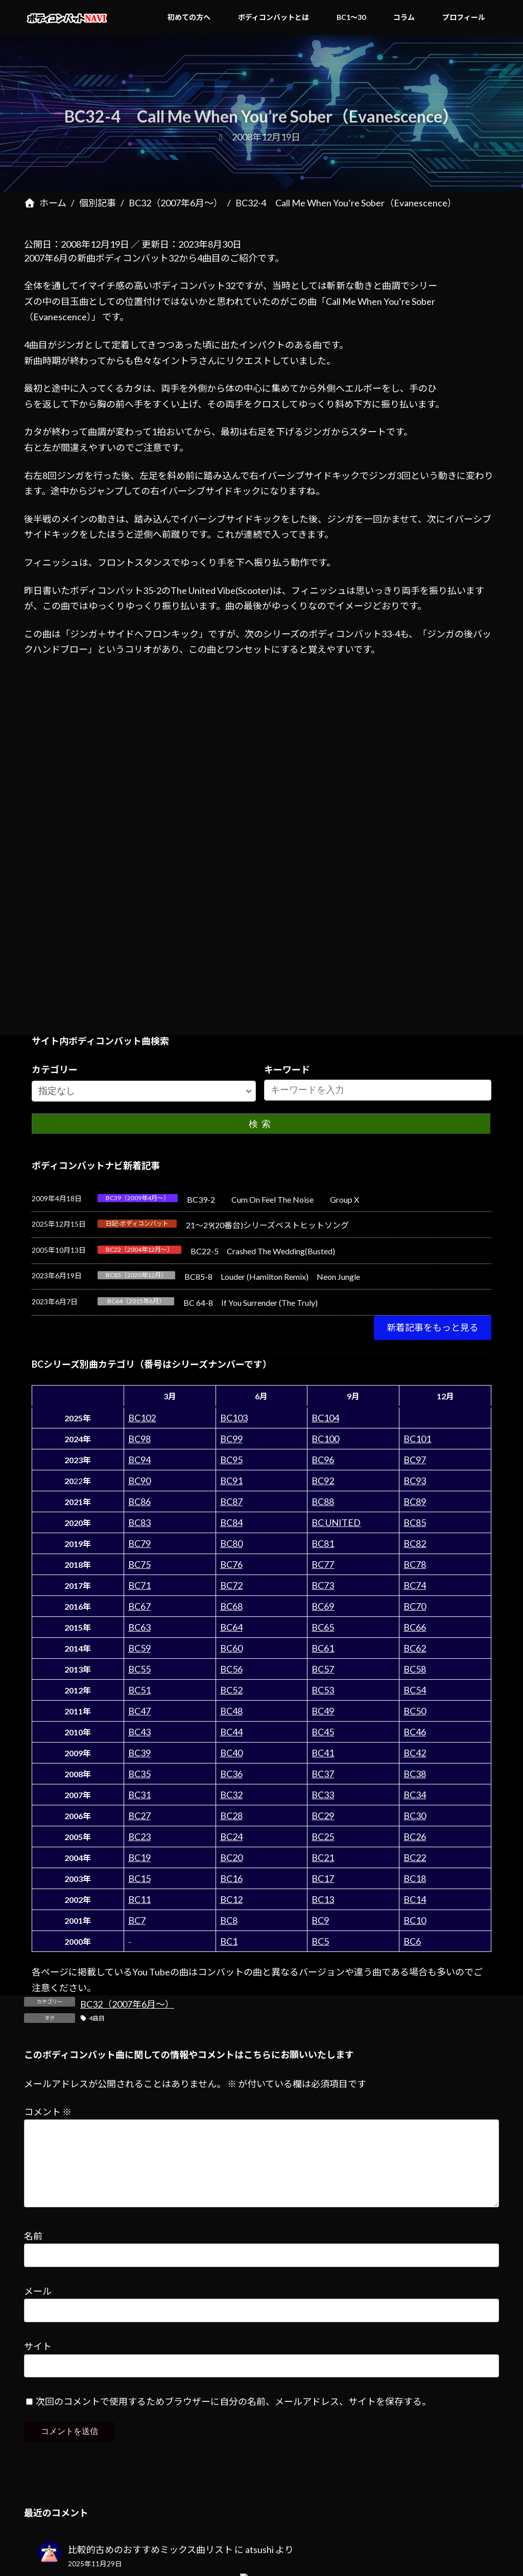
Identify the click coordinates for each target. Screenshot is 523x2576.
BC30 (414, 1815)
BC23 (139, 1836)
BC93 (414, 1480)
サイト (38, 2362)
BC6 (412, 1941)
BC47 (139, 1710)
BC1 (228, 1941)
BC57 (323, 1669)
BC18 (414, 1878)
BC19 (139, 1857)
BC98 (139, 1438)
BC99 (231, 1438)
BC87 (231, 1501)
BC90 (139, 1480)
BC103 (234, 1417)
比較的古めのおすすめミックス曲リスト (150, 2565)
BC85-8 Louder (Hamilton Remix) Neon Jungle (272, 1276)
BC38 (414, 1773)
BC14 (414, 1899)
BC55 (139, 1669)
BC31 (139, 1794)
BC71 (139, 1585)
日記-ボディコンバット (137, 1223)
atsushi (259, 2565)
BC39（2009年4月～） (138, 1198)
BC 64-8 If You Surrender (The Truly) (250, 1302)
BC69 (323, 1606)
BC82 (414, 1543)
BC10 (414, 1920)
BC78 (414, 1564)
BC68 (231, 1606)
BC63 (139, 1627)
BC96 (323, 1459)
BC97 (414, 1459)
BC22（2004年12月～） (139, 1249)
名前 (33, 2251)
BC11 (139, 1899)
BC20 (231, 1857)
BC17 (323, 1878)
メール (38, 2306)
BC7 (137, 1920)
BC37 (323, 1773)
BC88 (323, 1501)
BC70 (414, 1606)
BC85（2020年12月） (136, 1275)
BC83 (139, 1522)
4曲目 (97, 2018)
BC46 (414, 1731)
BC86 (139, 1501)
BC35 (139, 1773)
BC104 (325, 1417)
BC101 (417, 1438)
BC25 (323, 1836)
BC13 (323, 1899)
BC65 (323, 1627)
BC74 (414, 1585)
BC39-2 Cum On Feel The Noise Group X (273, 1199)
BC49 (323, 1710)
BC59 (139, 1648)
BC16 (231, 1878)
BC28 (231, 1815)
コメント (48, 2111)
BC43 (139, 1731)
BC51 (139, 1690)
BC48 (231, 1710)
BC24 (231, 1836)
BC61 (323, 1648)
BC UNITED (336, 1522)
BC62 (414, 1648)
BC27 (139, 1815)
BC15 (139, 1878)
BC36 (231, 1773)
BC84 (231, 1522)
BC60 (231, 1648)
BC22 (414, 1857)
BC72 (231, 1585)
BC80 (231, 1543)
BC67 (139, 1606)
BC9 (320, 1920)
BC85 (414, 1522)
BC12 (231, 1899)
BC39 (139, 1752)
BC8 (228, 1920)
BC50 (414, 1710)
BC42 (414, 1752)
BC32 (231, 1794)
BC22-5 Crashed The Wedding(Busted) (263, 1251)
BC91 (231, 1480)
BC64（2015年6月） (136, 1301)
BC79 (139, 1543)
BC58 (414, 1669)
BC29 (323, 1815)
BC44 (231, 1731)
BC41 (323, 1752)
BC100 (325, 1438)
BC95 (231, 1459)
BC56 (231, 1669)
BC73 (323, 1585)
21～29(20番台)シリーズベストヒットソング (267, 1225)
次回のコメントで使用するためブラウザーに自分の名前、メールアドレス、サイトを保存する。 (233, 2417)
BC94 (139, 1459)
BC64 (231, 1627)
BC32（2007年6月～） (127, 2004)
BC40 (231, 1752)
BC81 (323, 1543)
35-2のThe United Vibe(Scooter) (208, 590)
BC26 (414, 1836)
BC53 (323, 1690)
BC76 (231, 1564)
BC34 (414, 1794)
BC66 (414, 1627)
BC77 (323, 1564)
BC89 (414, 1501)
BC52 (231, 1690)
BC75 (139, 1564)
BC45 (323, 1731)
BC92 (323, 1480)
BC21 (323, 1857)
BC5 (320, 1941)
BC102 (142, 1417)
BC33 (323, 1794)
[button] (432, 1328)
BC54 (414, 1690)
